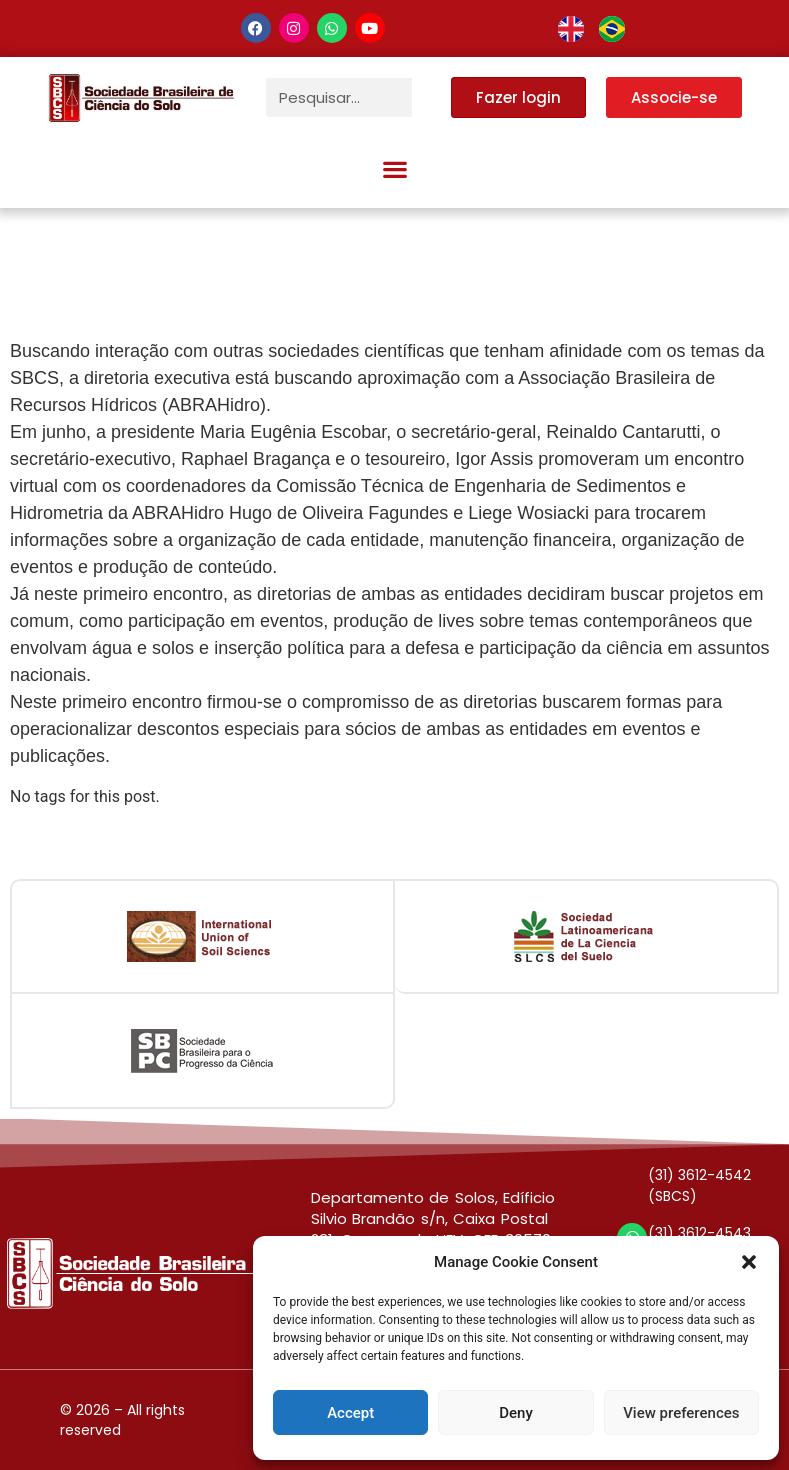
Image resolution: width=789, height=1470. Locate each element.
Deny (516, 1413)
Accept (350, 1413)
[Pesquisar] (431, 97)
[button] (749, 1262)
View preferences (681, 1413)
